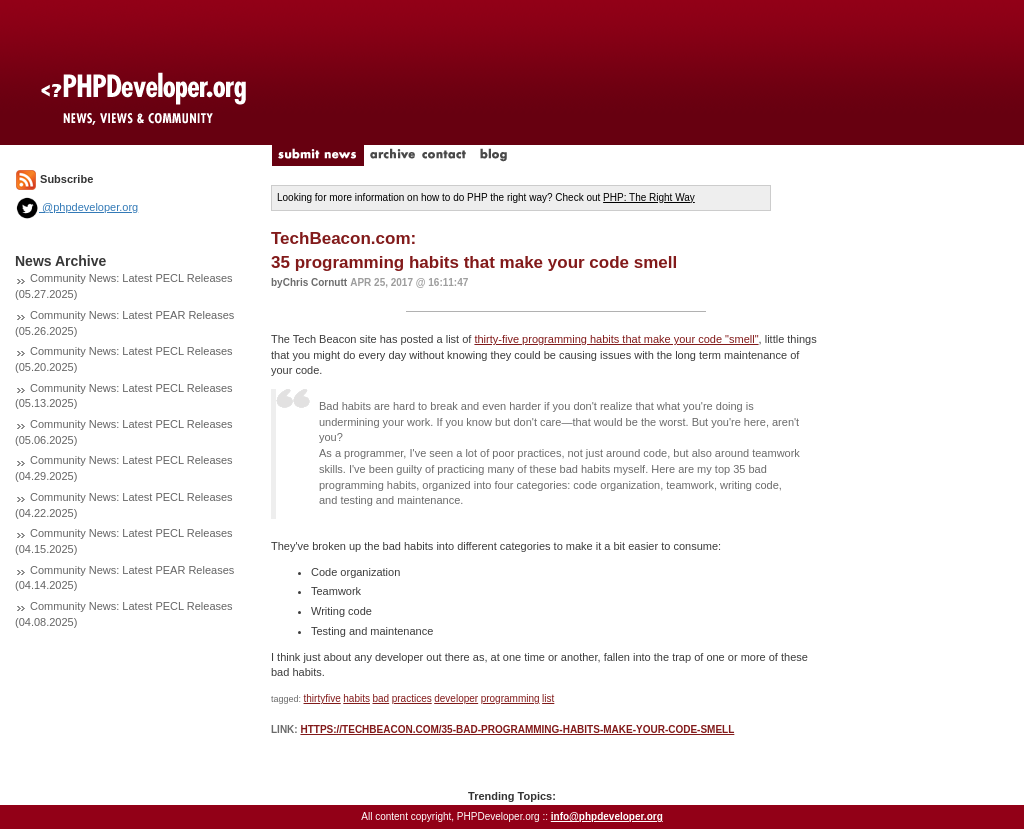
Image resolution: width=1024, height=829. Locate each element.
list (548, 698)
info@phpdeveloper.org (607, 816)
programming (510, 698)
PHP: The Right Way (649, 197)
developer (456, 698)
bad (380, 698)
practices (412, 698)
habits (356, 698)
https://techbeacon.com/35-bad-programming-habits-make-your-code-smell (517, 729)
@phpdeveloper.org (76, 207)
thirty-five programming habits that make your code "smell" (616, 339)
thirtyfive (322, 698)
